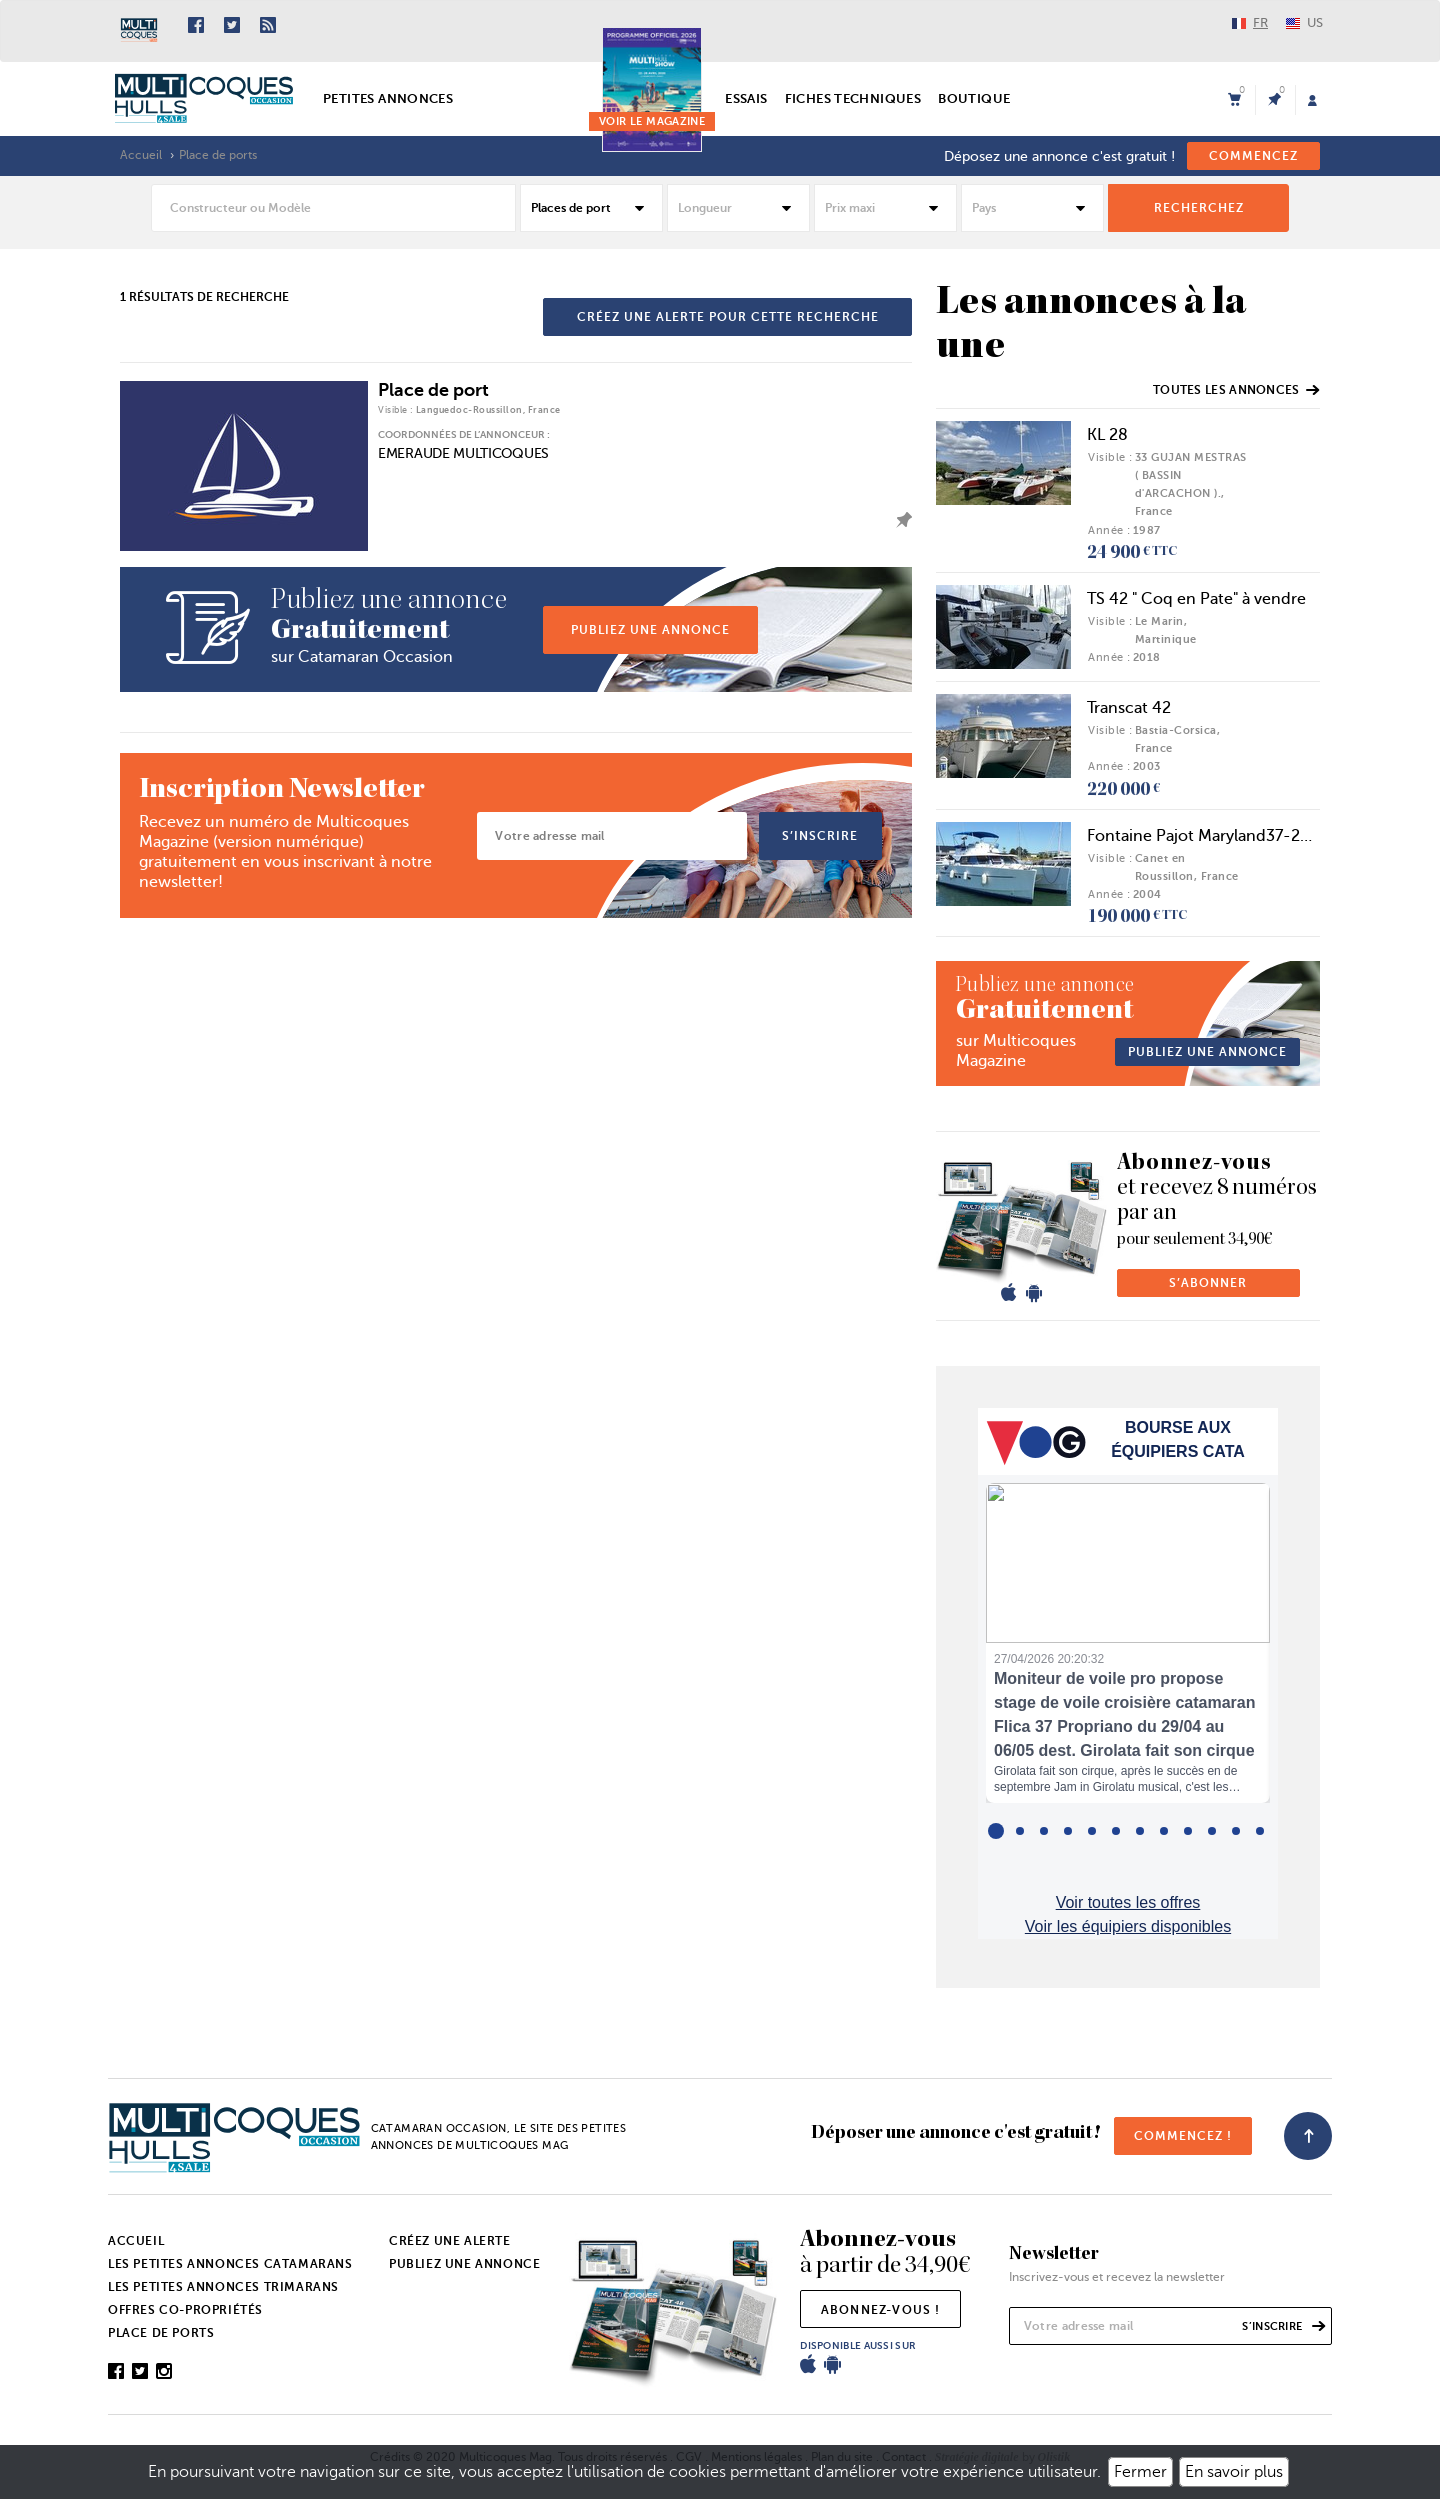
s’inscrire (820, 836)
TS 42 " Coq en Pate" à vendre (1196, 599)
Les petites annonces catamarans (230, 2264)
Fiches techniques (853, 98)
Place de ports (218, 155)
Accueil (141, 155)
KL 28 (1107, 435)
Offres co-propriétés (185, 2310)
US (1304, 22)
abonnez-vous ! (881, 2310)
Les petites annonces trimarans (223, 2287)
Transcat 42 (1129, 708)
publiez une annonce (650, 630)
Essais (746, 98)
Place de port (433, 390)
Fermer (1140, 2472)
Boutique (974, 98)
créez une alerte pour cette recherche (728, 317)
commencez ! (1183, 2136)
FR (1250, 22)
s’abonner (1208, 1283)
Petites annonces (388, 98)
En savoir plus (1234, 2472)
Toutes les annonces (1236, 390)
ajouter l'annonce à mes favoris (899, 520)
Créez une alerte (450, 2241)
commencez (1253, 156)
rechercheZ (1199, 208)
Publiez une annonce (464, 2264)
